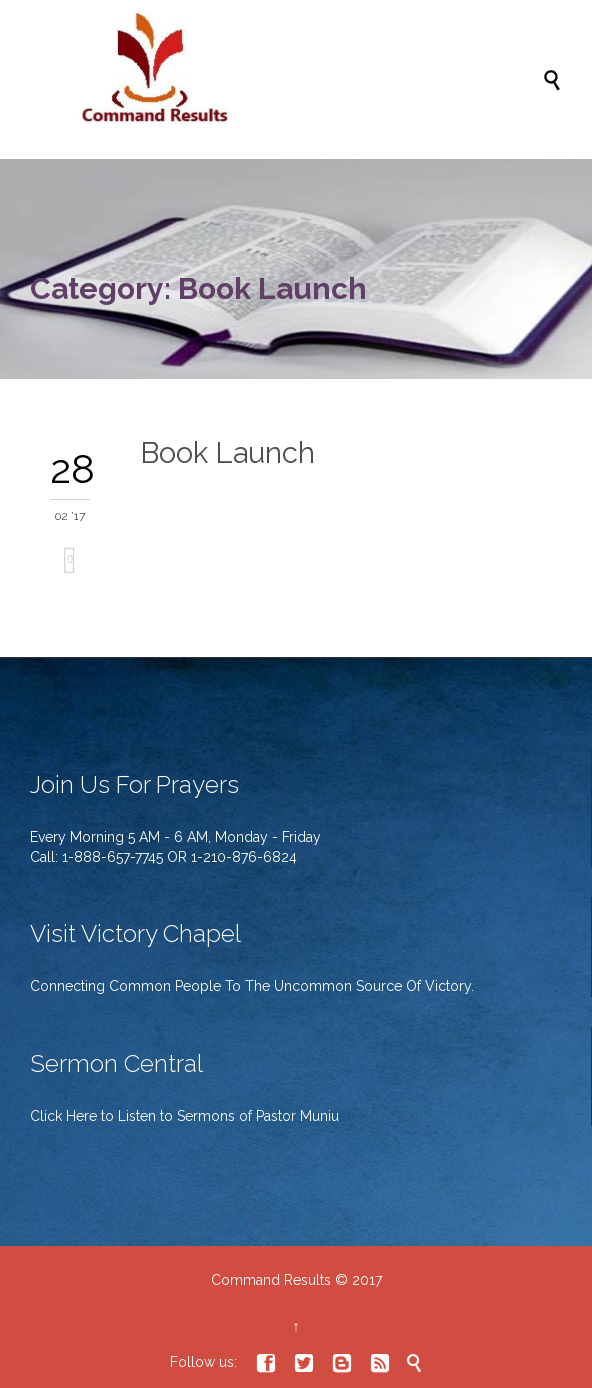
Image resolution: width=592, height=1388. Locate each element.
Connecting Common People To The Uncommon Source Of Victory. (252, 986)
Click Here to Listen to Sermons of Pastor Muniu (184, 1116)
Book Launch (227, 453)
